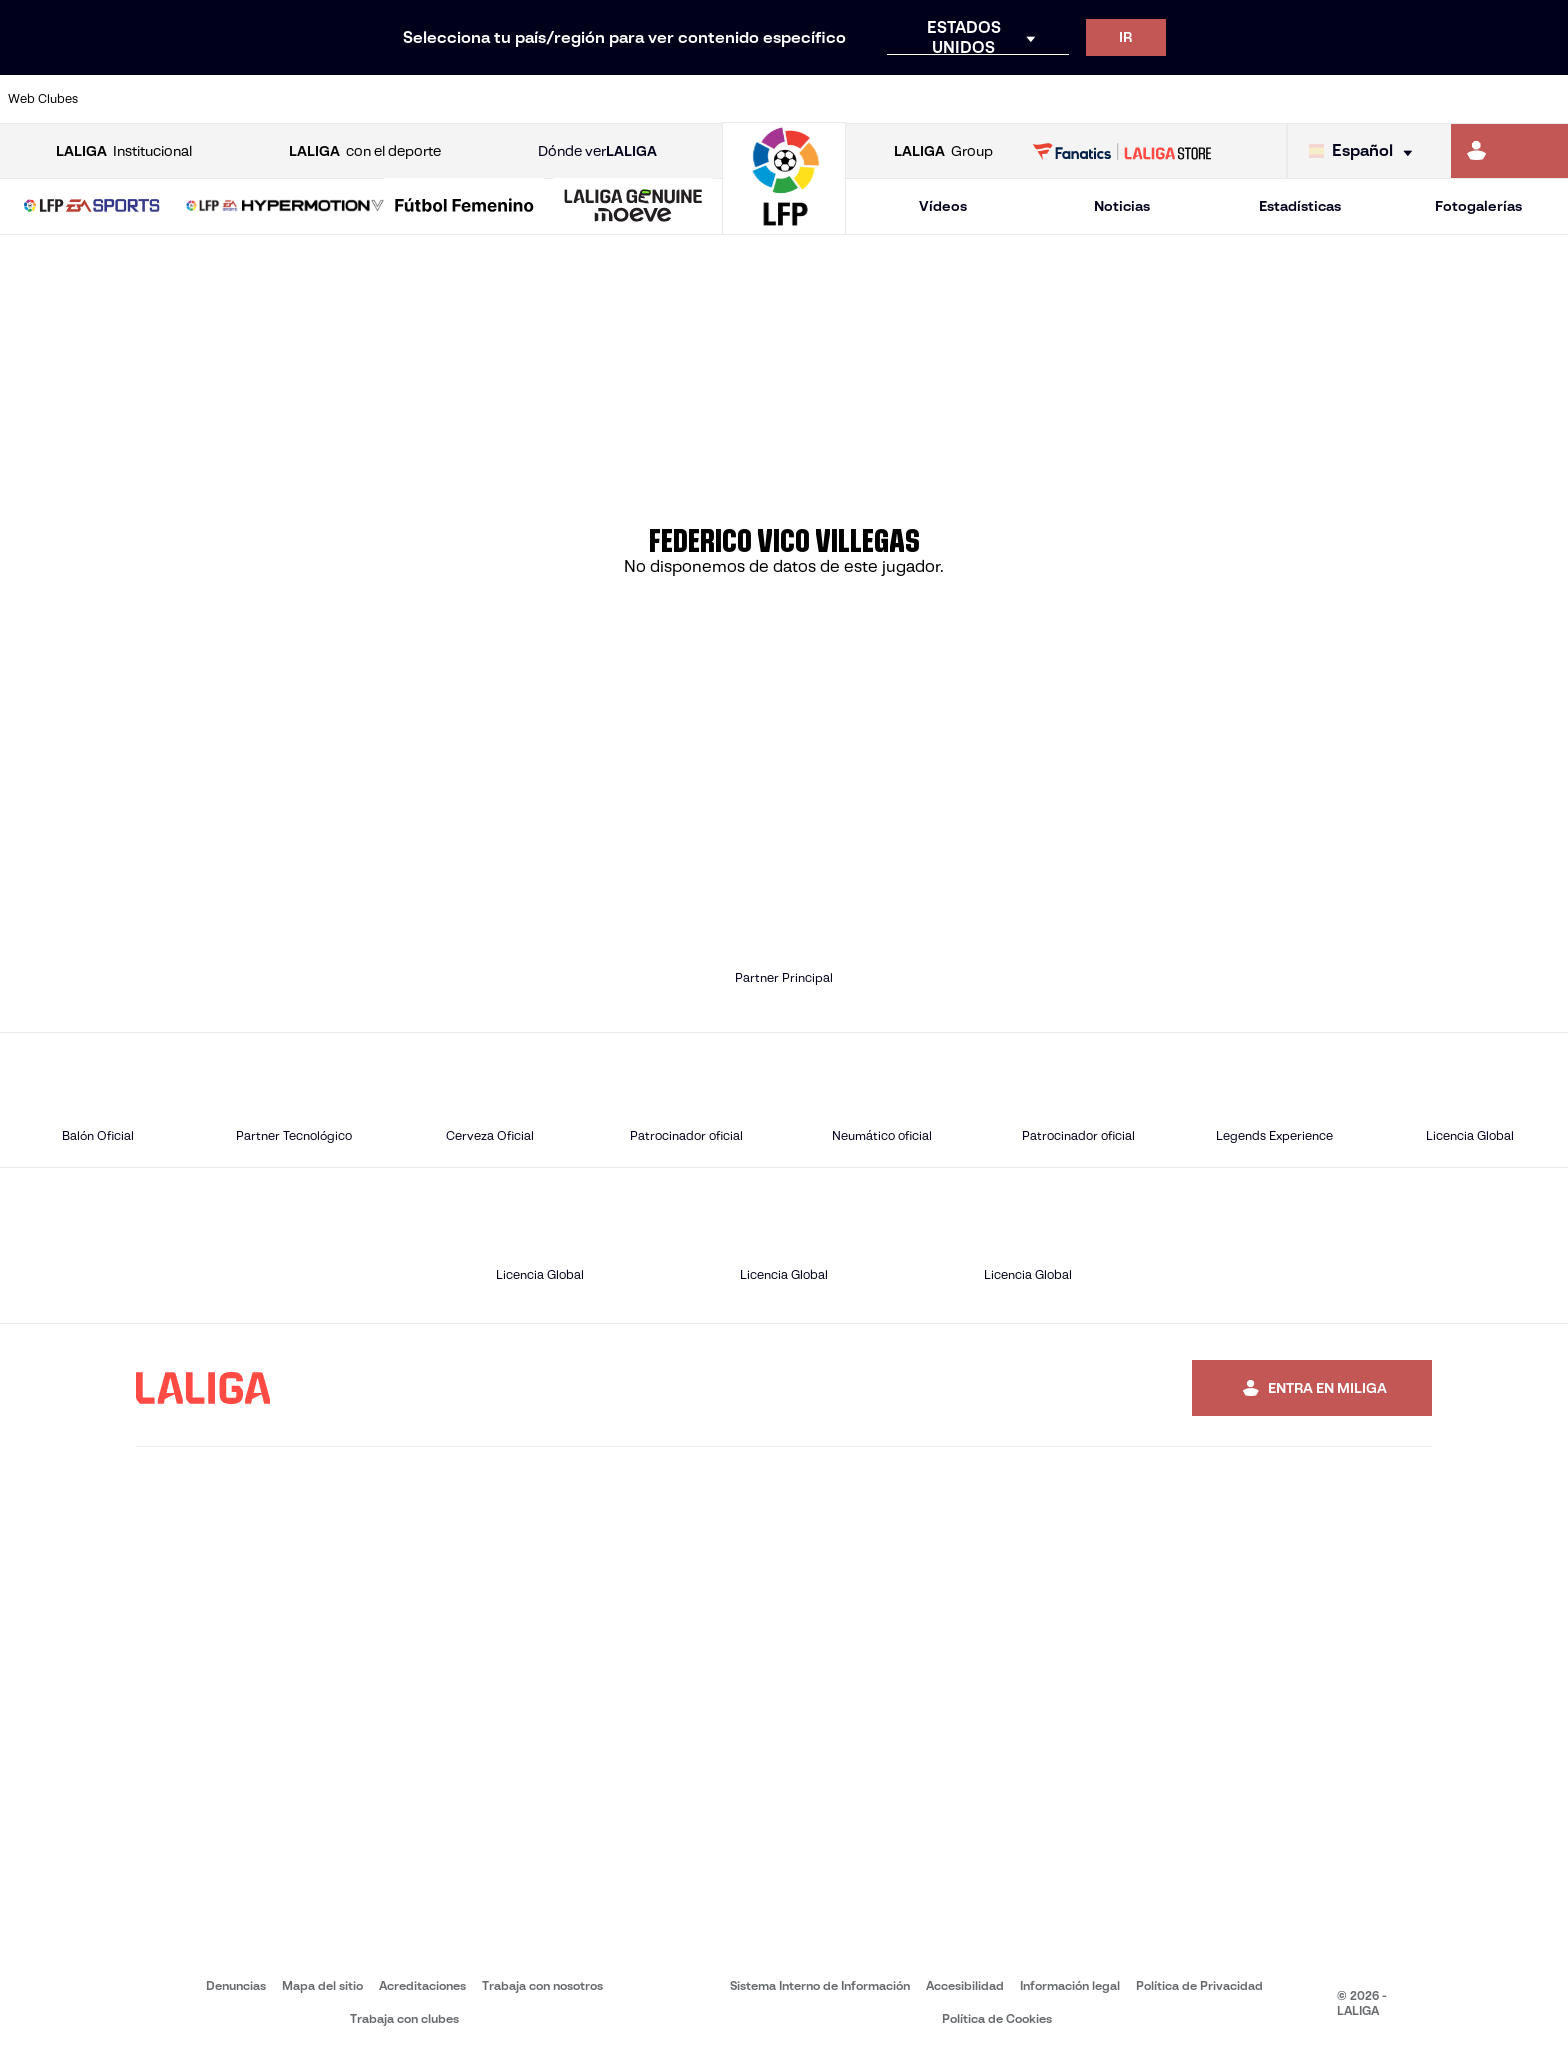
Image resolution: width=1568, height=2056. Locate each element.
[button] (92, 206)
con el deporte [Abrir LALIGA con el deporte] (365, 151)
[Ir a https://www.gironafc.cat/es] (656, 99)
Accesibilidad (965, 1985)
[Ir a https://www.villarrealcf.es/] (1545, 99)
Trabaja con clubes (404, 2018)
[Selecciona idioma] (1365, 151)
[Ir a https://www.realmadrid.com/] (1174, 99)
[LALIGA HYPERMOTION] (285, 207)
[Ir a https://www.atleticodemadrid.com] (211, 99)
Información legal (1070, 1985)
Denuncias (236, 1985)
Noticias (1122, 206)
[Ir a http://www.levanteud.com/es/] (730, 99)
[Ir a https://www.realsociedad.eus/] (1323, 99)
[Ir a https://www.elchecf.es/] (433, 99)
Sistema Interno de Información (820, 1985)
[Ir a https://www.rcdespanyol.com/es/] (952, 99)
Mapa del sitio (322, 1985)
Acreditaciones (422, 1985)
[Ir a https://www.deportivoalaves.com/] (359, 99)
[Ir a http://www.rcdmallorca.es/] (1026, 99)
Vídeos (943, 206)
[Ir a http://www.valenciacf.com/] (1471, 99)
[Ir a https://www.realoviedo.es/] (1249, 99)
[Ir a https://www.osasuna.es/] (285, 99)
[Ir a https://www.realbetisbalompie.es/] (1100, 99)
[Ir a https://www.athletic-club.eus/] (137, 99)
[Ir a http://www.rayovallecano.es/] (804, 99)
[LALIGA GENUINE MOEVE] (633, 207)
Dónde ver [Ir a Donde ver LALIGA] (597, 151)
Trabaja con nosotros (542, 1985)
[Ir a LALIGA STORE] (1122, 151)
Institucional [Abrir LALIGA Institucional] (124, 151)
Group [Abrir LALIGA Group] (943, 151)
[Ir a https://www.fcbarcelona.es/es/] (508, 99)
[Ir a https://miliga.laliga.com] (1509, 151)
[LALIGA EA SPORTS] (92, 207)
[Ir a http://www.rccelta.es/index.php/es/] (878, 99)
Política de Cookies (997, 2018)
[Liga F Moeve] (464, 207)
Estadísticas (1300, 206)
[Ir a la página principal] (784, 225)
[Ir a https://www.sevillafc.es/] (1397, 99)
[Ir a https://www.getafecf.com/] (582, 99)
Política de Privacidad (1199, 1985)
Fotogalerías (1478, 206)
